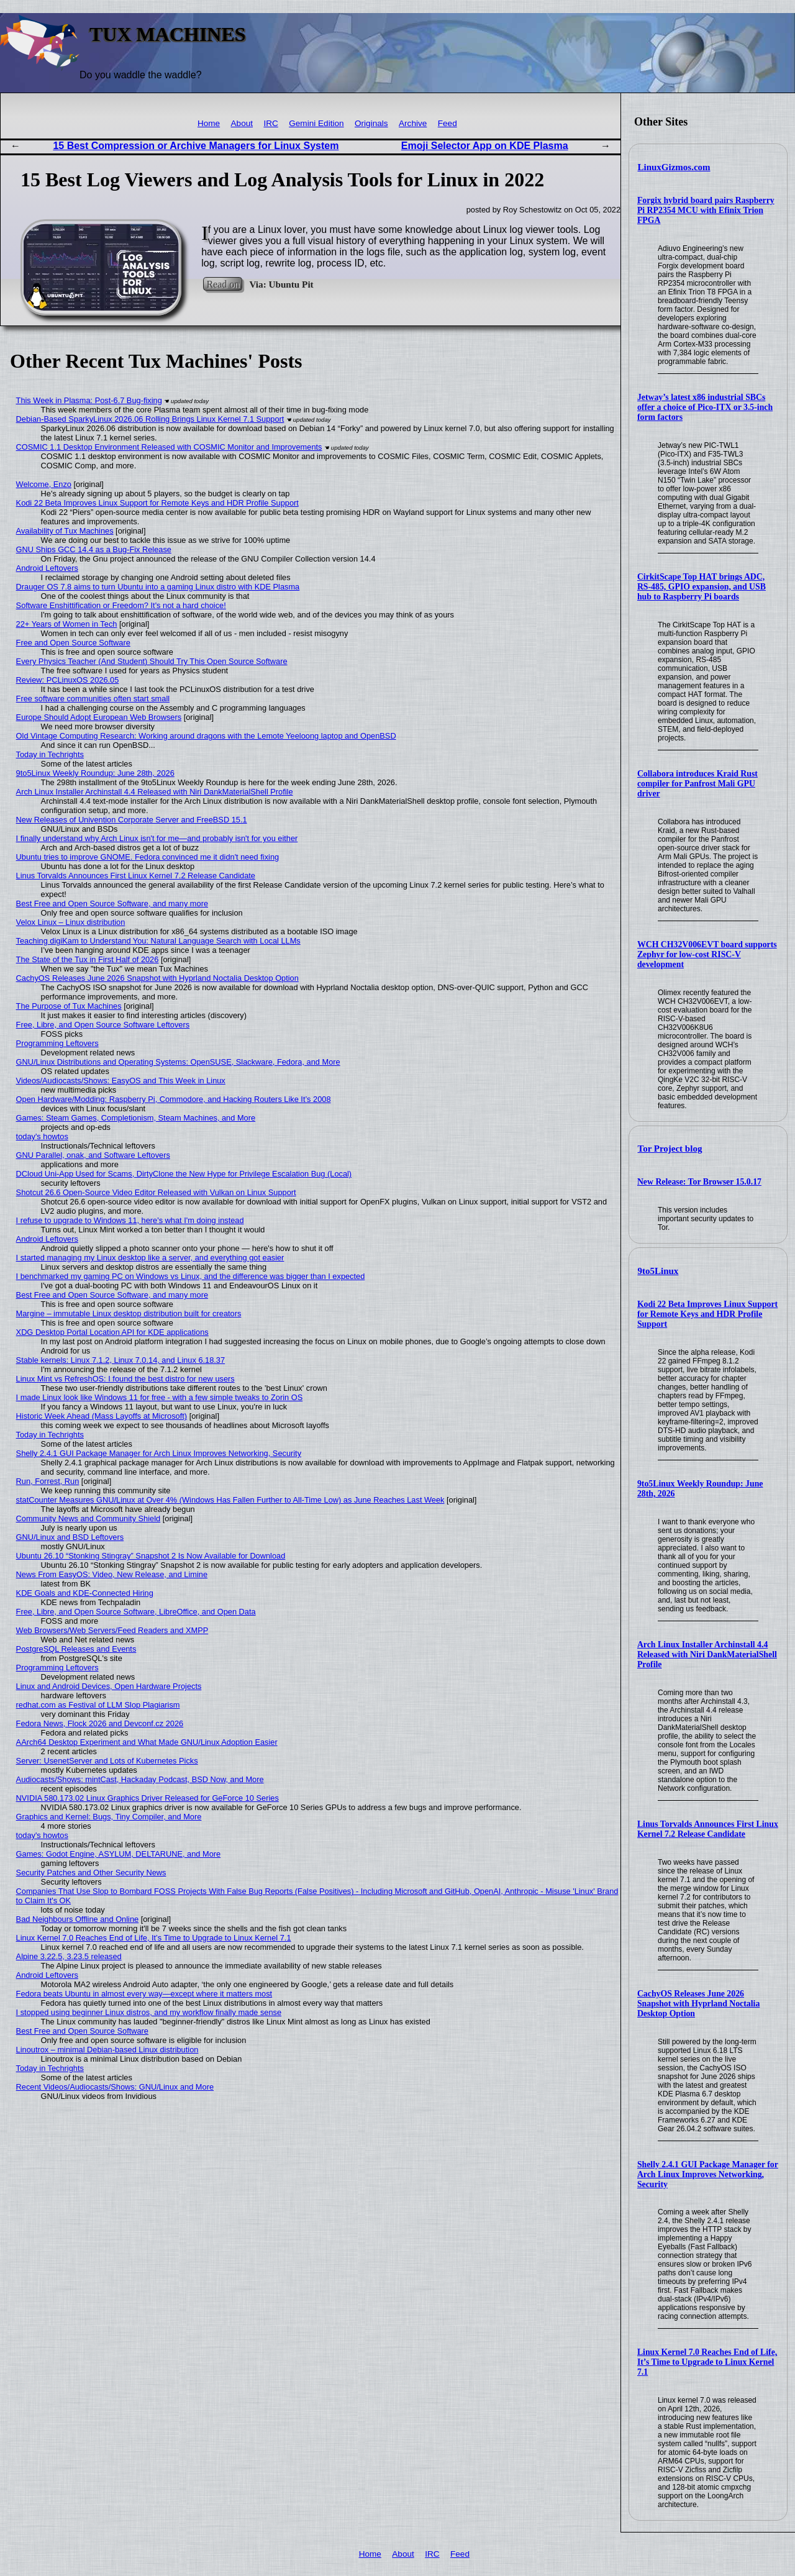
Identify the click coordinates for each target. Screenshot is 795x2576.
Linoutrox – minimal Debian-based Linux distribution (107, 2049)
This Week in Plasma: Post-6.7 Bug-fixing (89, 400)
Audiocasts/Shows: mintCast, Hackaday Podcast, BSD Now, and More (140, 1779)
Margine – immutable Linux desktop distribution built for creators (129, 1313)
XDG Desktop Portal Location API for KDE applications (112, 1332)
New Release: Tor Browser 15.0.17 (699, 1181)
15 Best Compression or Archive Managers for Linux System (195, 145)
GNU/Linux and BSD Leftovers (70, 1537)
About (242, 123)
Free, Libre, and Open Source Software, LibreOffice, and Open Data (136, 1611)
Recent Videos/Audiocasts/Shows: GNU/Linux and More (115, 2086)
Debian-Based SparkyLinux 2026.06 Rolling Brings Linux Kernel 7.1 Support (150, 419)
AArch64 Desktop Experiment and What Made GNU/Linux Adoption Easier (147, 1742)
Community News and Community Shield (88, 1518)
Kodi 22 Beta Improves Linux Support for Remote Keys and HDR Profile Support (707, 1314)
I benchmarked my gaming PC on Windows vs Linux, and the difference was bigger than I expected (190, 1276)
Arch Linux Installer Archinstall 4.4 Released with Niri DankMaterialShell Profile (707, 1654)
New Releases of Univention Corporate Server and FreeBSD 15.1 (131, 819)
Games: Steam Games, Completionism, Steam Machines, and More (135, 1117)
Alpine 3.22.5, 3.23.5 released (69, 1956)
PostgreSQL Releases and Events (76, 1649)
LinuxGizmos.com (674, 167)
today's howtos (42, 1136)
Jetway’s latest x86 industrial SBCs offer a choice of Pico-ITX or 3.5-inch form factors (705, 407)
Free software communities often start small (93, 698)
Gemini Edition (316, 123)
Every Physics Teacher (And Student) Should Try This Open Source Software (152, 661)
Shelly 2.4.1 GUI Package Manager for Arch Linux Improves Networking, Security (707, 2174)
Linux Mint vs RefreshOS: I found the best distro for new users (125, 1378)
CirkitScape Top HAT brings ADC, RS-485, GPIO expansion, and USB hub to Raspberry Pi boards (701, 586)
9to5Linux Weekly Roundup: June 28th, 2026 (95, 773)
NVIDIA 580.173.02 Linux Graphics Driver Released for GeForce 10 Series (147, 1798)
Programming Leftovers (57, 1043)
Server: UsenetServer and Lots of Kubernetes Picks (107, 1760)
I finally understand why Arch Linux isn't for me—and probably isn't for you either (157, 838)
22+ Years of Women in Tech (66, 624)
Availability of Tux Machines (65, 530)
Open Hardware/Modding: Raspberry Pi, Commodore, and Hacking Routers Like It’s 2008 (173, 1099)
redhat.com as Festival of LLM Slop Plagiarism (98, 1704)
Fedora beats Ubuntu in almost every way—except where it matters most (144, 1993)
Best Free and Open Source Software (82, 2031)
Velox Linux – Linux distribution (70, 922)
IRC (270, 123)
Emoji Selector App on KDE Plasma (484, 145)
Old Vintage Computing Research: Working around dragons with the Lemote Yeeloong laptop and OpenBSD (206, 735)
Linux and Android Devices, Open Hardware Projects (109, 1686)
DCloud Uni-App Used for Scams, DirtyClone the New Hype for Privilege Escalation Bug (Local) (184, 1173)
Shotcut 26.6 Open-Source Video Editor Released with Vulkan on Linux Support (156, 1192)
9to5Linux (658, 1271)
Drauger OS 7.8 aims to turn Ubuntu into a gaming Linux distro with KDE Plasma (158, 586)
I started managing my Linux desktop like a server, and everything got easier (150, 1257)
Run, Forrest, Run (48, 1481)
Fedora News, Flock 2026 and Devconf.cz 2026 (100, 1723)
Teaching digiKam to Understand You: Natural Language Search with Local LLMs (158, 940)
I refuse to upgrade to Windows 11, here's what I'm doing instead (130, 1220)
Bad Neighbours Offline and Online (77, 1919)
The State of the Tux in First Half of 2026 (87, 959)
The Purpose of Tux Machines (69, 1006)
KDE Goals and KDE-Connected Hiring (84, 1593)
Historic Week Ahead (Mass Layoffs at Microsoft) (101, 1416)
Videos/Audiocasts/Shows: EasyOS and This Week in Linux (120, 1080)
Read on (222, 284)
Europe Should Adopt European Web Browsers (99, 717)
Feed (447, 123)
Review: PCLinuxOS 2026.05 (67, 680)
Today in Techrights (50, 754)
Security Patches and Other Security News (91, 1872)
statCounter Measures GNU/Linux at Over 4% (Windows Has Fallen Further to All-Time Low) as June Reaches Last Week (230, 1499)
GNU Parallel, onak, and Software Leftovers (93, 1155)
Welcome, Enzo (43, 484)
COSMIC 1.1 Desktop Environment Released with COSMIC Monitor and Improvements (169, 447)
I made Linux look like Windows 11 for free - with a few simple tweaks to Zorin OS (159, 1397)
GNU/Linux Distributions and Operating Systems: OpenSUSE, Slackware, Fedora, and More (178, 1062)
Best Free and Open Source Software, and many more (112, 903)
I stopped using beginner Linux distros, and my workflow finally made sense (149, 2012)
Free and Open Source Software (73, 642)
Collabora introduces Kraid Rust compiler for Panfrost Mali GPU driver (697, 783)
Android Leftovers (47, 568)
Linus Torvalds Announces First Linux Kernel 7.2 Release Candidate (707, 1829)
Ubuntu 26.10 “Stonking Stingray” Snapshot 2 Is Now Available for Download (151, 1555)
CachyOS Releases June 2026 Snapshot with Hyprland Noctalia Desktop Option (698, 2003)
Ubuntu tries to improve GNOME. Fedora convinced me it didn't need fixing (147, 857)
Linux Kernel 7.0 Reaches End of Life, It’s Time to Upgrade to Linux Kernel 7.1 (707, 2362)
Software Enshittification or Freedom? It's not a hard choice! (121, 605)
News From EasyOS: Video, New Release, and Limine (111, 1574)
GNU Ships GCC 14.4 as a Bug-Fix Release (93, 549)
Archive (413, 123)
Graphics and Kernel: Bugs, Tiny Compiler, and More (109, 1816)
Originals (371, 123)
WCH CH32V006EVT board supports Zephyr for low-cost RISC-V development (707, 954)
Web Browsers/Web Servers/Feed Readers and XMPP (112, 1630)
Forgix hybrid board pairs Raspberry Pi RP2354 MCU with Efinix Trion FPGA (706, 210)
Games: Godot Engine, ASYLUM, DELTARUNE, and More (118, 1854)
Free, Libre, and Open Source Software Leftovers (103, 1024)
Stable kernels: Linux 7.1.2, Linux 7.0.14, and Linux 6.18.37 (120, 1360)
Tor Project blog (670, 1149)
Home (209, 123)
